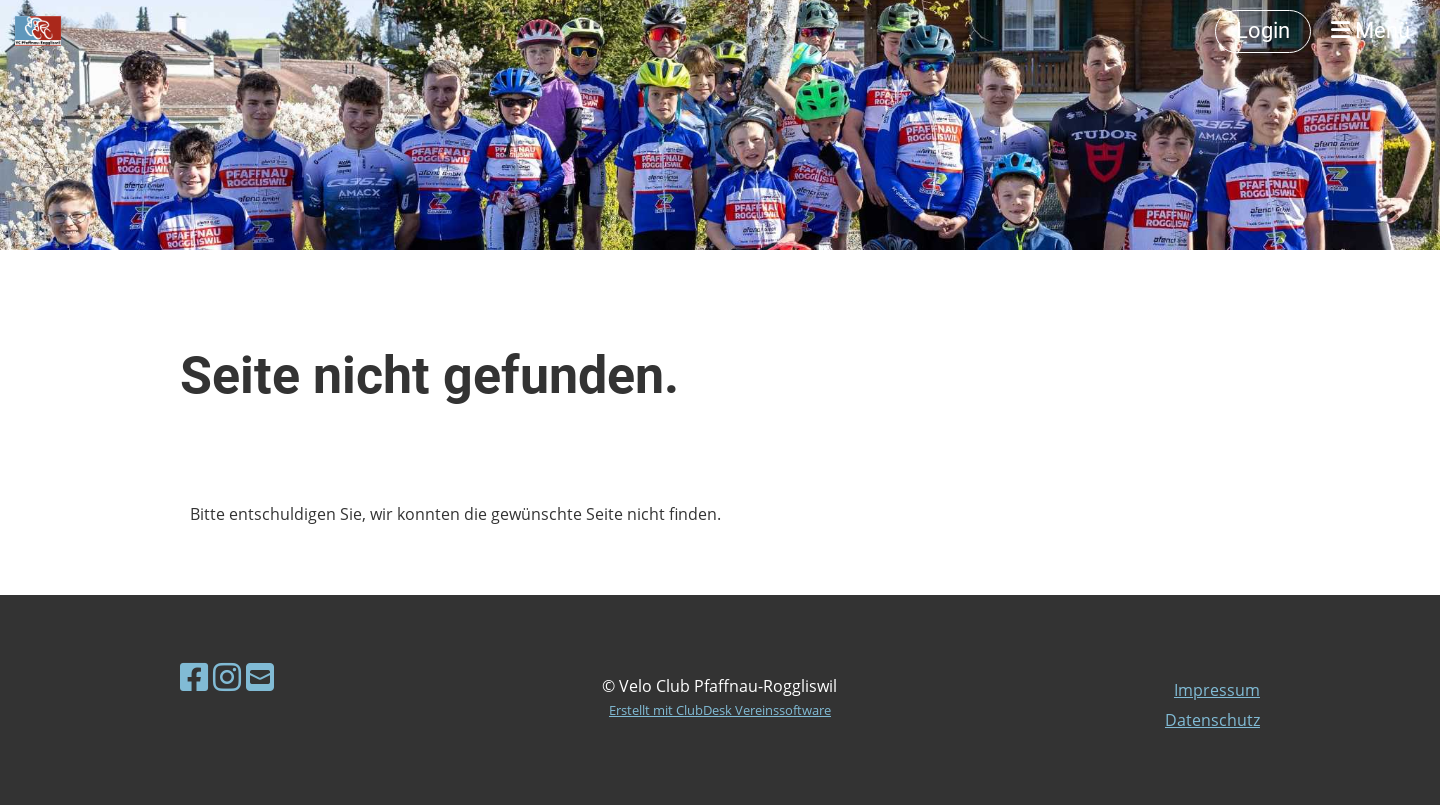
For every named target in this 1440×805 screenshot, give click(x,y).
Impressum (1217, 690)
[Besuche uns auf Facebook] (194, 676)
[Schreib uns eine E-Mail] (260, 676)
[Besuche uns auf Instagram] (227, 676)
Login (1263, 30)
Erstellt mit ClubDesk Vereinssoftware (720, 710)
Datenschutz (1212, 720)
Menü (1370, 30)
